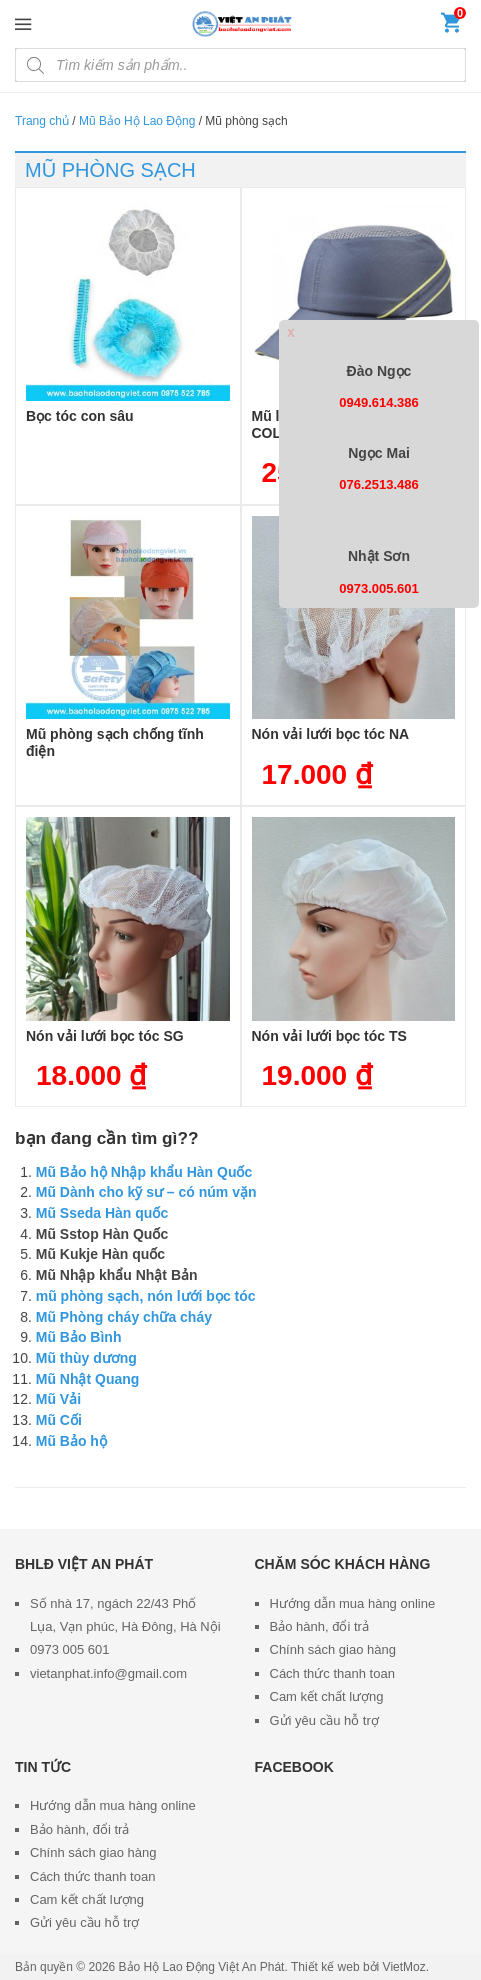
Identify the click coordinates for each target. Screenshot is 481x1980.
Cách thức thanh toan (332, 1673)
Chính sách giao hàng (333, 1649)
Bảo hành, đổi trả (319, 1626)
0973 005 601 (70, 1649)
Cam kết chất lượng (327, 1696)
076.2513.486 (379, 484)
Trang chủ (42, 121)
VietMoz (404, 1967)
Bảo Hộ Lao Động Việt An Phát (202, 1967)
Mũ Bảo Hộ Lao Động (137, 121)
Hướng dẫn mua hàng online (353, 1603)
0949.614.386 (379, 402)
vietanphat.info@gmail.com (108, 1673)
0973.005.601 (379, 588)
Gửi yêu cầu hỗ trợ (324, 1720)
